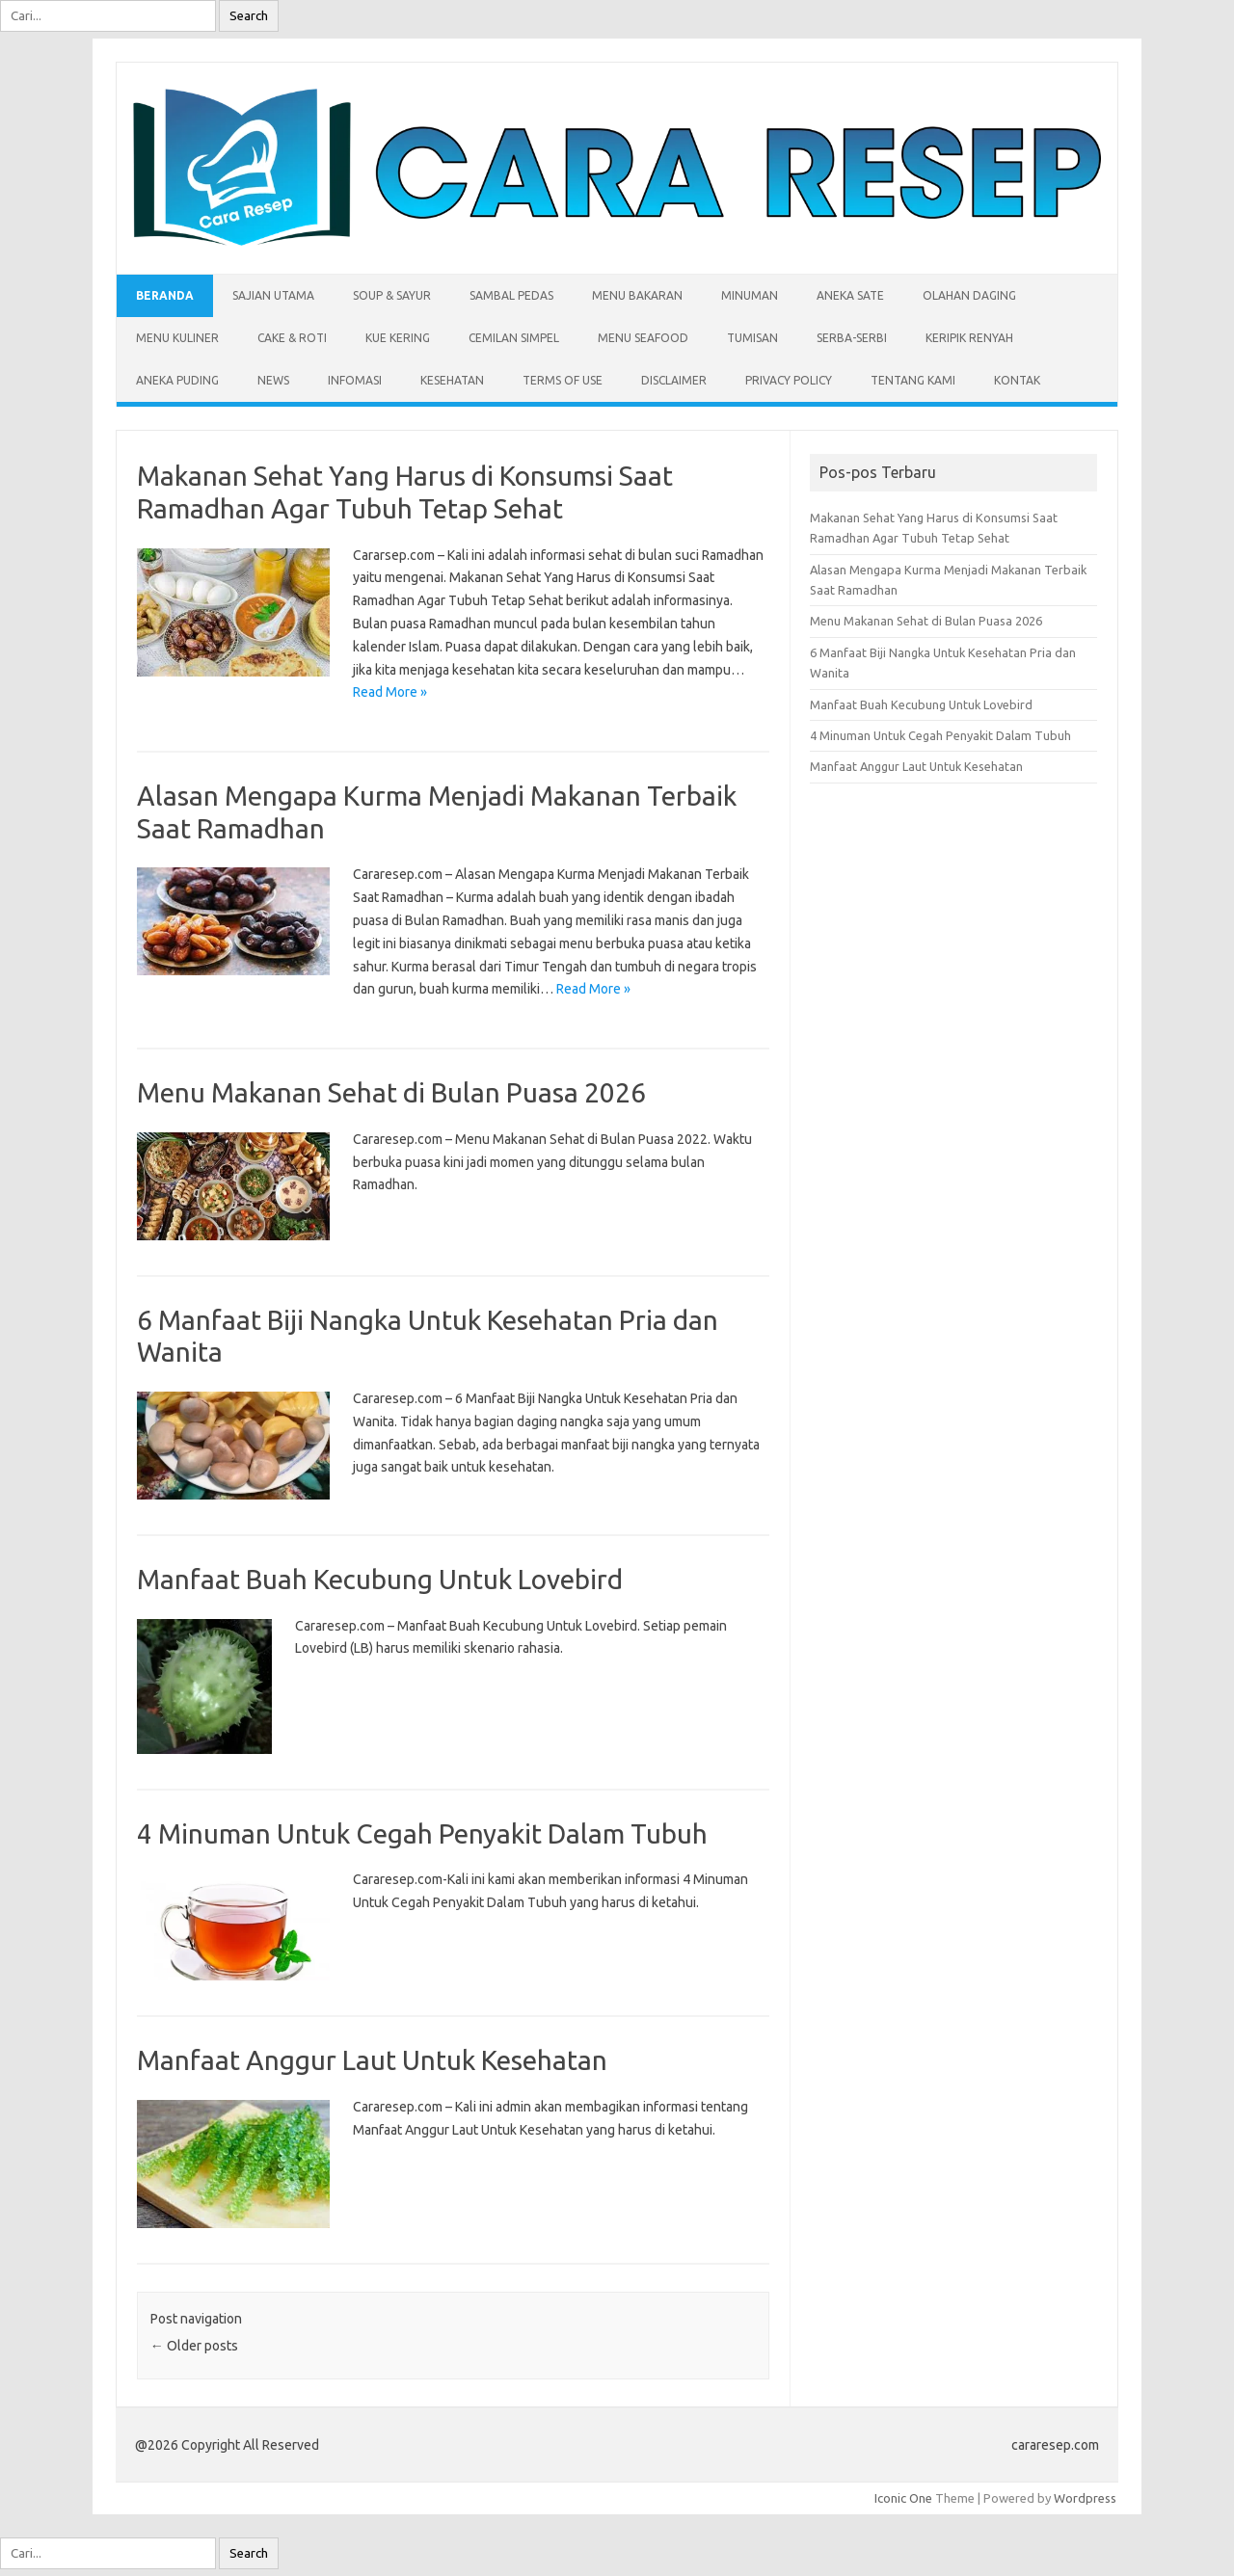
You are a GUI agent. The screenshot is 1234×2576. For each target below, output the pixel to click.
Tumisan (752, 338)
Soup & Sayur (392, 295)
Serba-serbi (852, 338)
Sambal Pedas (511, 295)
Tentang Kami (913, 380)
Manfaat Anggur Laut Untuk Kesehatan (372, 2060)
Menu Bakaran (637, 295)
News (273, 380)
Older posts (194, 2345)
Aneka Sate (850, 295)
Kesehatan (452, 380)
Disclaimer (674, 380)
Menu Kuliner (177, 338)
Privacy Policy (788, 380)
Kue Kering (397, 338)
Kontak (1017, 380)
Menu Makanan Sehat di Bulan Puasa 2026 (391, 1092)
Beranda (165, 295)
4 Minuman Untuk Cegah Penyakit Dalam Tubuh (422, 1833)
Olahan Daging (969, 295)
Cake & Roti (292, 338)
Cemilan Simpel (514, 338)
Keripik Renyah (969, 338)
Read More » (390, 692)
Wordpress (1085, 2498)
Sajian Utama (273, 295)
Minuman (749, 295)
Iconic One (903, 2498)
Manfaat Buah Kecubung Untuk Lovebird (380, 1579)
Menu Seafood (643, 338)
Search (248, 16)
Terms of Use (563, 380)
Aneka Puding (177, 380)
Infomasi (355, 380)
